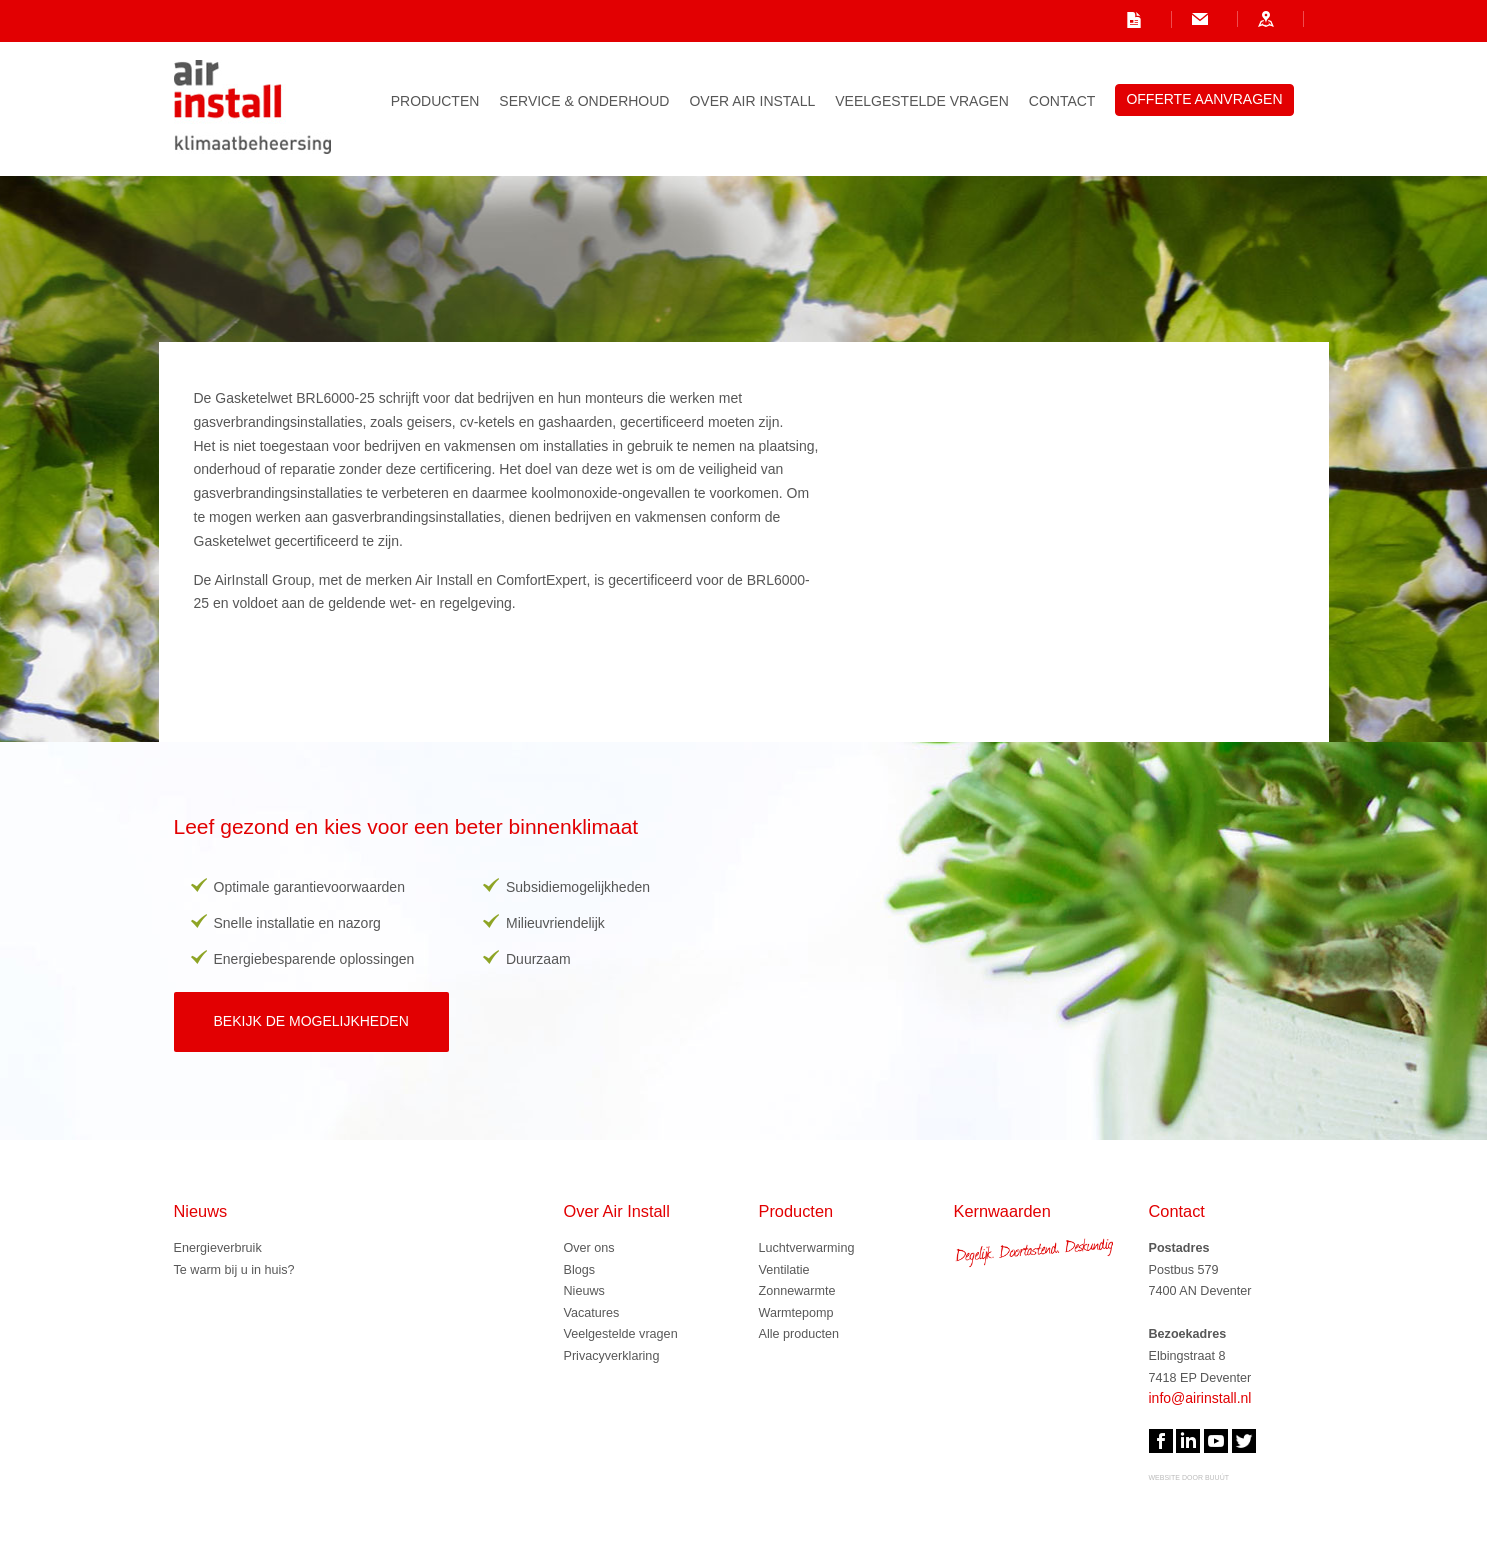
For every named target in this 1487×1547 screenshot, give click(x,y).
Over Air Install (752, 101)
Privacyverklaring (612, 1356)
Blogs (580, 1270)
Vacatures (592, 1313)
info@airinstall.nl (1024, 19)
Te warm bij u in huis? (234, 1270)
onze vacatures (860, 19)
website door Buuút (1189, 1477)
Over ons (589, 1248)
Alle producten (799, 1334)
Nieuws (584, 1291)
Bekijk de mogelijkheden (311, 1021)
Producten (435, 101)
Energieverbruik (218, 1248)
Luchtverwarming (807, 1248)
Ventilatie (784, 1270)
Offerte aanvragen (1204, 99)
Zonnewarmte (797, 1291)
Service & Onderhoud (584, 101)
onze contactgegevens (1212, 19)
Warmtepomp (796, 1313)
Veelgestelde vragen (922, 101)
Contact (1062, 101)
